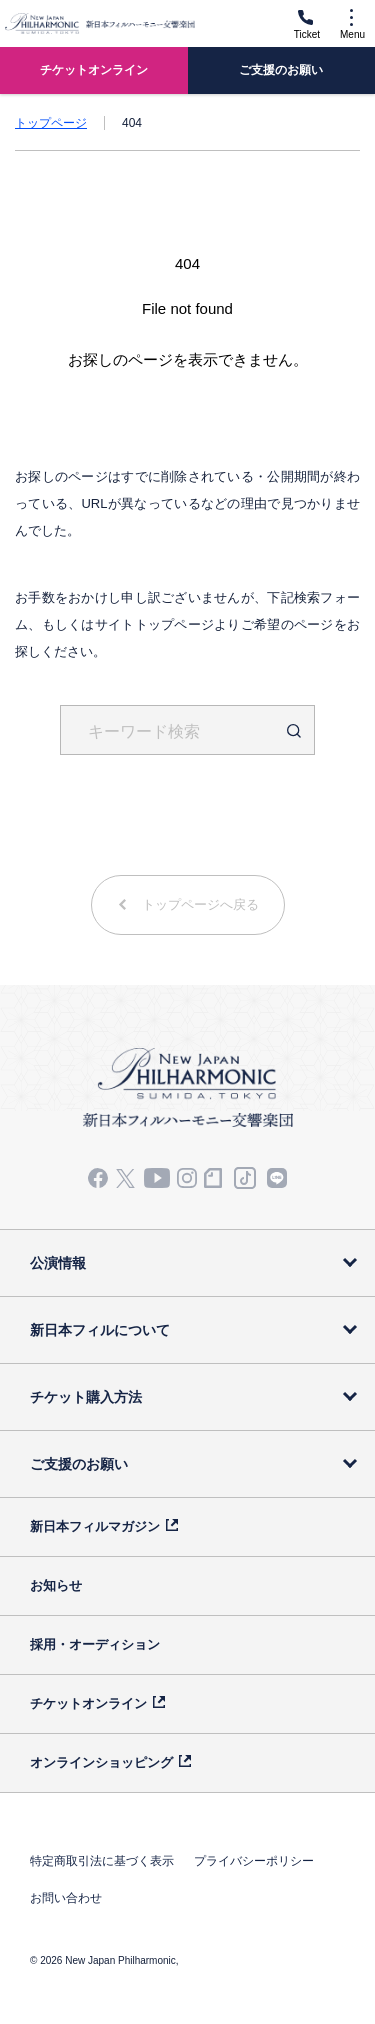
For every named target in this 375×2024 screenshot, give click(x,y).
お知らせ (56, 1585)
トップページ (51, 123)
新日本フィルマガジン (95, 1526)
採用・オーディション (95, 1644)
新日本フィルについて (100, 1330)
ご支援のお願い (79, 1464)
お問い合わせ (66, 1898)
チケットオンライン (88, 1703)
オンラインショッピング (101, 1762)
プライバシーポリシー (254, 1861)
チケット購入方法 (86, 1397)
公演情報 (58, 1263)
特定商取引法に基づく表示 (102, 1861)
